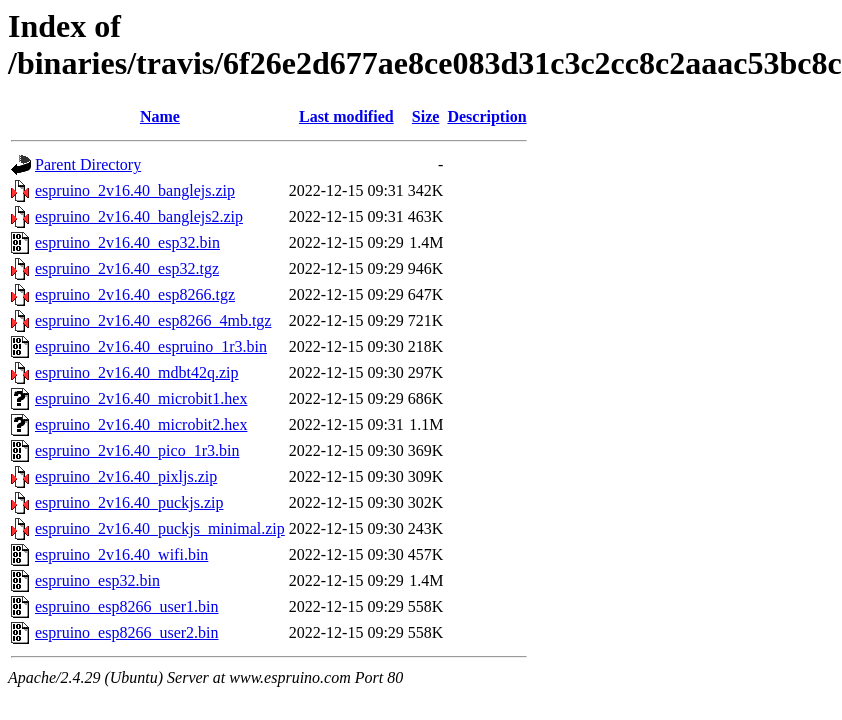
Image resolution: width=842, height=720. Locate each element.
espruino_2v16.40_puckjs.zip (129, 502)
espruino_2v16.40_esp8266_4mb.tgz (153, 320)
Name (160, 116)
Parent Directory (88, 164)
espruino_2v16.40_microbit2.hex (141, 424)
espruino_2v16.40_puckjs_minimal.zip (160, 528)
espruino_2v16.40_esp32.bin (127, 242)
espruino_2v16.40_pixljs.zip (126, 476)
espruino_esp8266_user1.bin (127, 606)
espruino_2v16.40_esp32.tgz (127, 268)
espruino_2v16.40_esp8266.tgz (135, 294)
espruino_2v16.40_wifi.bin (121, 554)
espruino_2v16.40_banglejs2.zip (139, 216)
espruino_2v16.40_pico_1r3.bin (137, 450)
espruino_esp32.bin (97, 580)
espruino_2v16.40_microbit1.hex (141, 398)
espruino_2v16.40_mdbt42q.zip (137, 372)
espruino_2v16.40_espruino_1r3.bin (151, 346)
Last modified (346, 116)
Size (426, 116)
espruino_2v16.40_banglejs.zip (135, 190)
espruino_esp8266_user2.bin (127, 632)
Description (486, 116)
